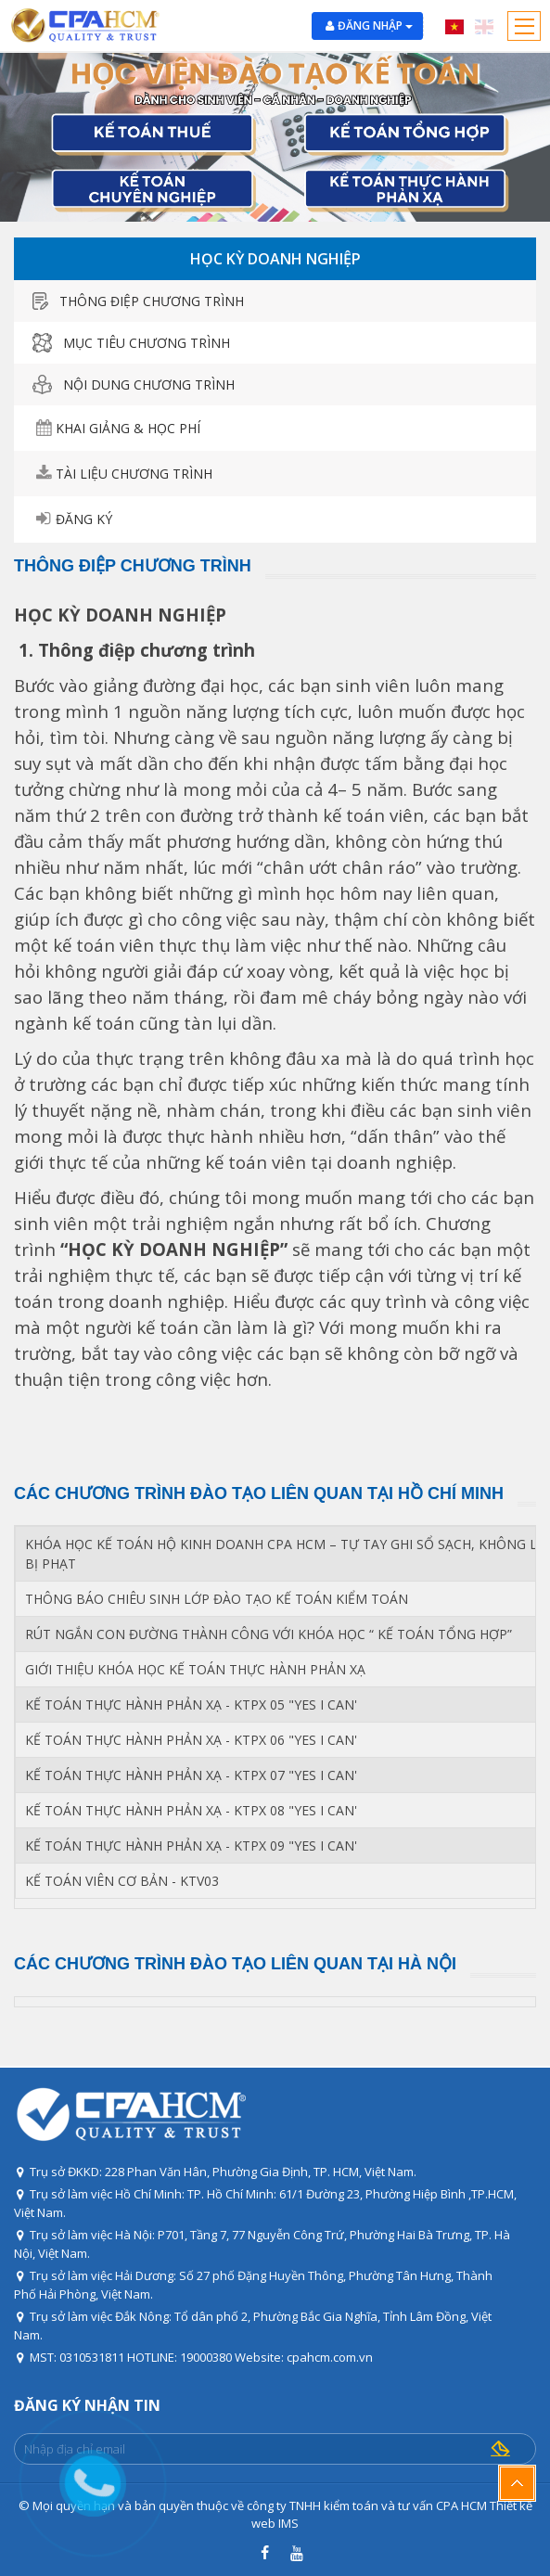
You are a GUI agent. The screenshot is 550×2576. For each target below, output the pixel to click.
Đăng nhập (375, 25)
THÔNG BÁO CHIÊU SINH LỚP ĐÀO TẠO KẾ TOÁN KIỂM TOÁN (216, 1599)
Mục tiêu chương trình (131, 342)
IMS (288, 2523)
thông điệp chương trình (138, 301)
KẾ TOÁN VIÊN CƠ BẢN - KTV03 (122, 1881)
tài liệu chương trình (134, 473)
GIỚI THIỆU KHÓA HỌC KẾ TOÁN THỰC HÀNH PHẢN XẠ (195, 1669)
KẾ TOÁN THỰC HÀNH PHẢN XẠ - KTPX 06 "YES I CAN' (191, 1740)
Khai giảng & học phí (128, 428)
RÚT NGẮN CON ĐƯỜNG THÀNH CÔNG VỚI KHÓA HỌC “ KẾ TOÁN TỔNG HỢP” (268, 1634)
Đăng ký (84, 519)
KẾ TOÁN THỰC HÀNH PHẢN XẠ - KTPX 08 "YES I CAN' (191, 1810)
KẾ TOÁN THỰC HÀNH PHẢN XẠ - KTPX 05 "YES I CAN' (191, 1704)
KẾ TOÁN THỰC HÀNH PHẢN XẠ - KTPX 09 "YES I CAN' (191, 1845)
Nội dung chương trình (133, 384)
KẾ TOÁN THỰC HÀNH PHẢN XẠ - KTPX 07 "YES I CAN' (191, 1775)
